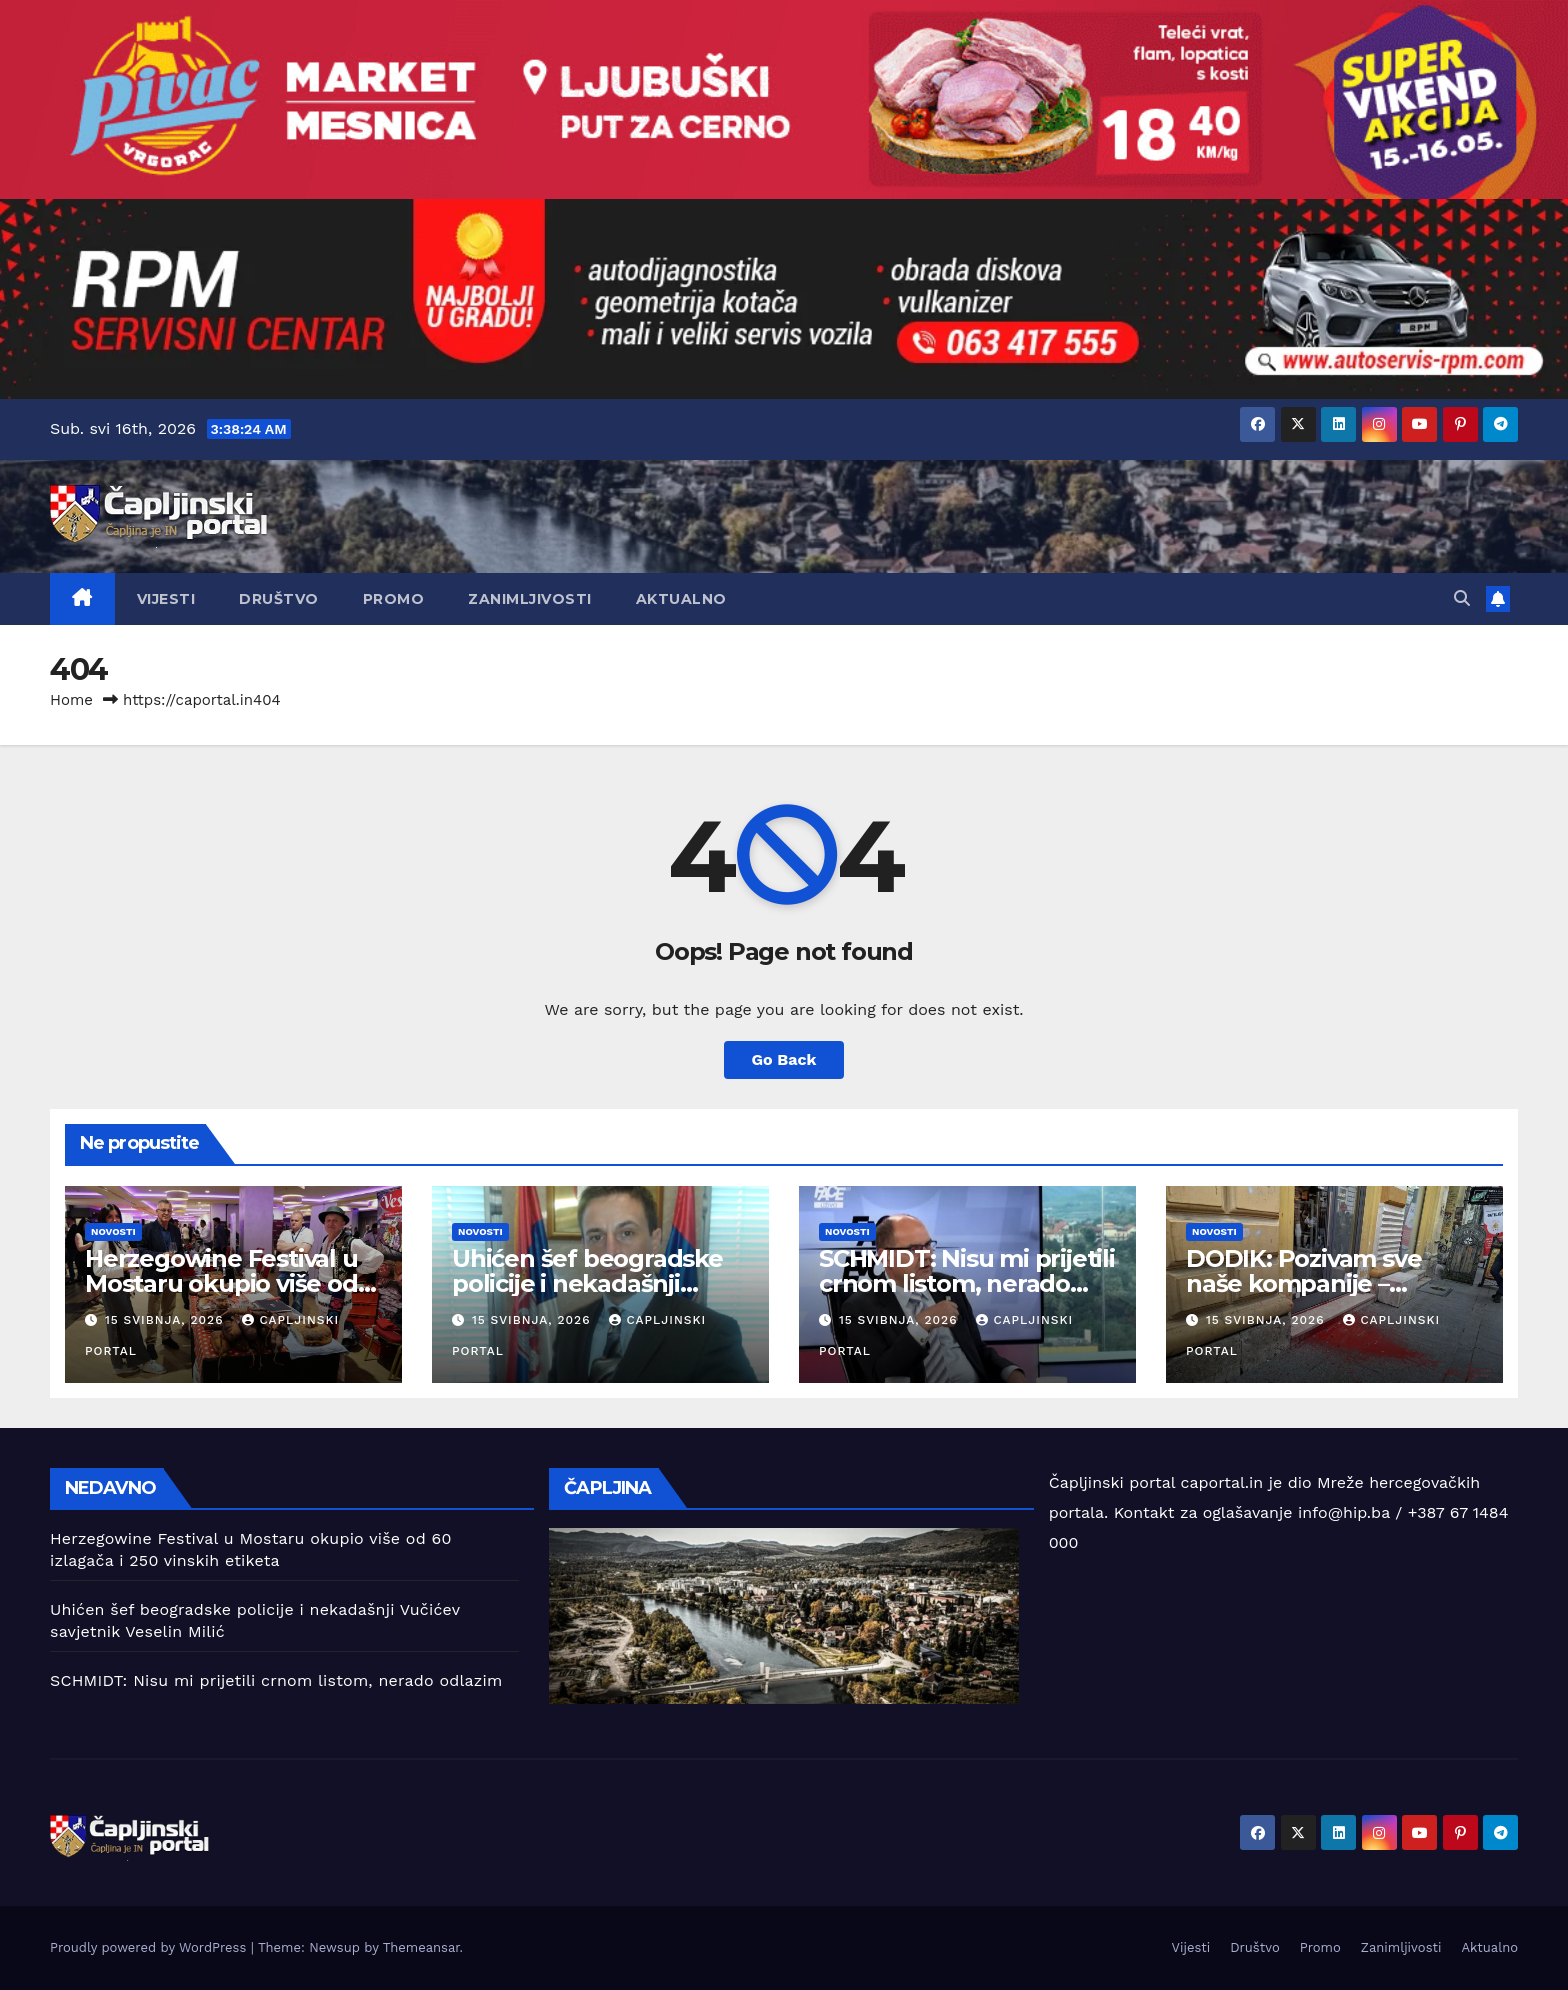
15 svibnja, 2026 (167, 1320)
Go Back (784, 1059)
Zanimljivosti (530, 599)
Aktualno (681, 599)
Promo (394, 599)
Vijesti (166, 599)
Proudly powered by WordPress (150, 1947)
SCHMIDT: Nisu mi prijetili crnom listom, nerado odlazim (967, 1283)
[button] (1462, 598)
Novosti (113, 1231)
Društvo (279, 599)
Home (71, 700)
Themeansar (421, 1947)
